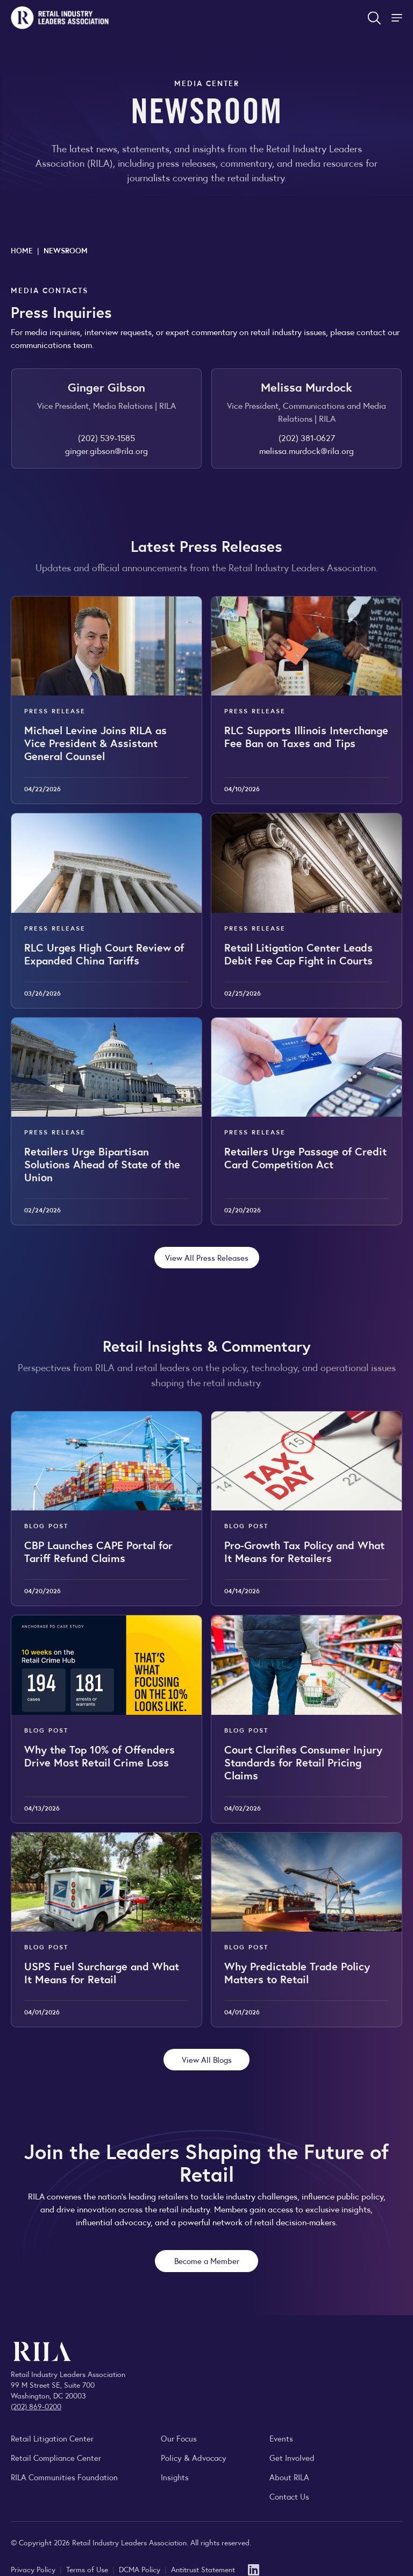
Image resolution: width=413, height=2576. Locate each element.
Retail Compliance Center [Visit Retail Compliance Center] (56, 2457)
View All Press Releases (206, 1257)
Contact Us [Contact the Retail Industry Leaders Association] (289, 2496)
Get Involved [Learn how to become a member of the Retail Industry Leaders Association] (292, 2457)
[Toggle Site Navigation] (397, 17)
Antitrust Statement (203, 2569)
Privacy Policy (34, 2569)
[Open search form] (374, 17)
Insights (175, 2477)
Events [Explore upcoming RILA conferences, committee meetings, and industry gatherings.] (281, 2438)
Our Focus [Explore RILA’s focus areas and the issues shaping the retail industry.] (179, 2438)
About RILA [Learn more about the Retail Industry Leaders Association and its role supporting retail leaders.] (289, 2477)
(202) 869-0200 (36, 2406)
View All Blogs (207, 2059)
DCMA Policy (140, 2569)
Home (22, 250)
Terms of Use (88, 2569)
